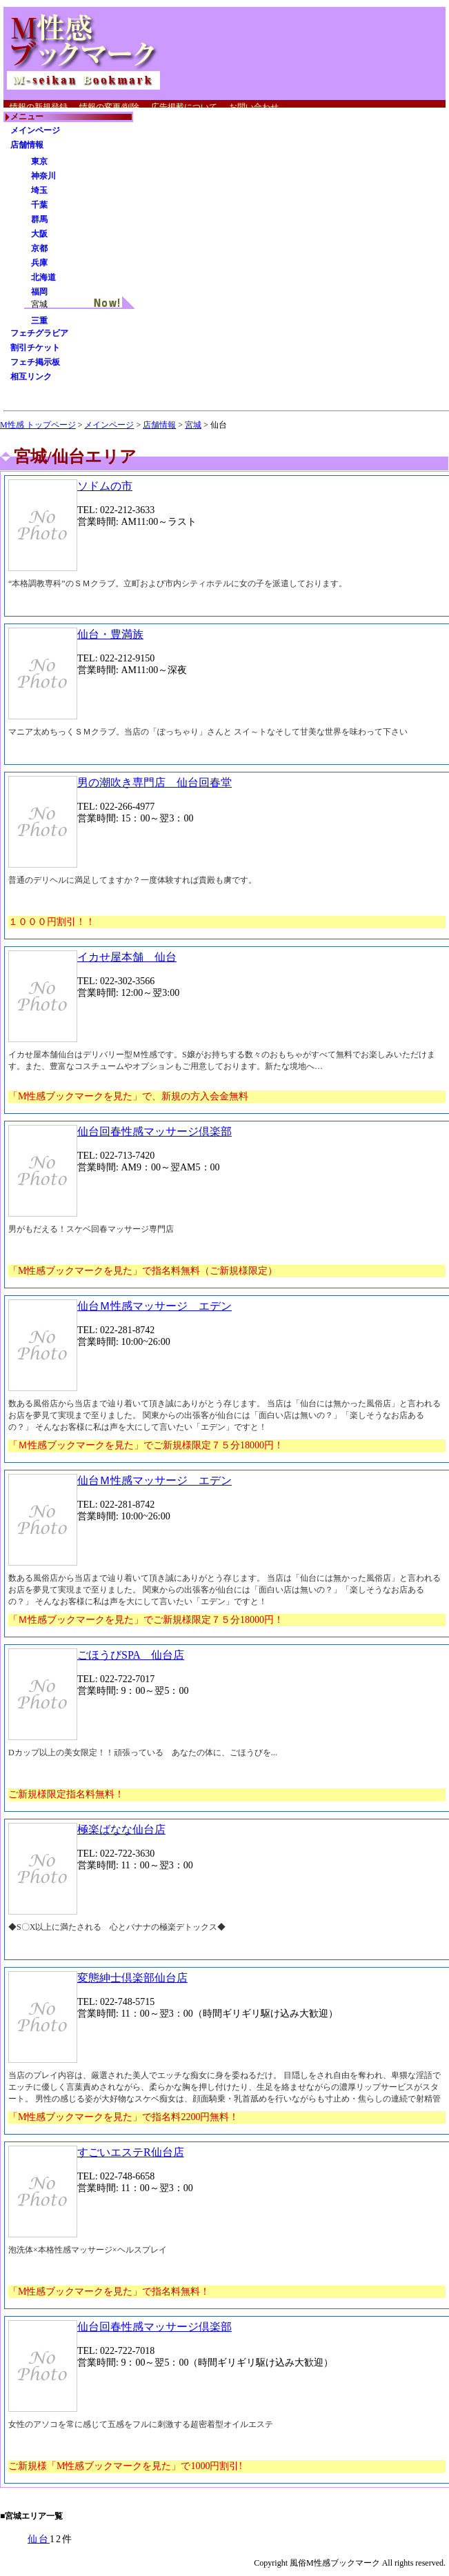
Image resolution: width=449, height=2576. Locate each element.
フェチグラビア (39, 333)
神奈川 (43, 176)
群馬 (39, 219)
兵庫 (39, 263)
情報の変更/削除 (109, 107)
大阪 (39, 234)
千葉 (39, 205)
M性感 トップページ (38, 425)
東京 (39, 161)
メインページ (35, 130)
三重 (39, 321)
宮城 (193, 425)
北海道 (43, 277)
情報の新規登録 (39, 107)
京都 (39, 248)
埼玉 (39, 190)
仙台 (39, 2539)
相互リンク (31, 376)
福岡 (39, 292)
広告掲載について (184, 107)
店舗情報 (26, 145)
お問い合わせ (254, 107)
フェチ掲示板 (35, 362)
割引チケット (35, 347)
